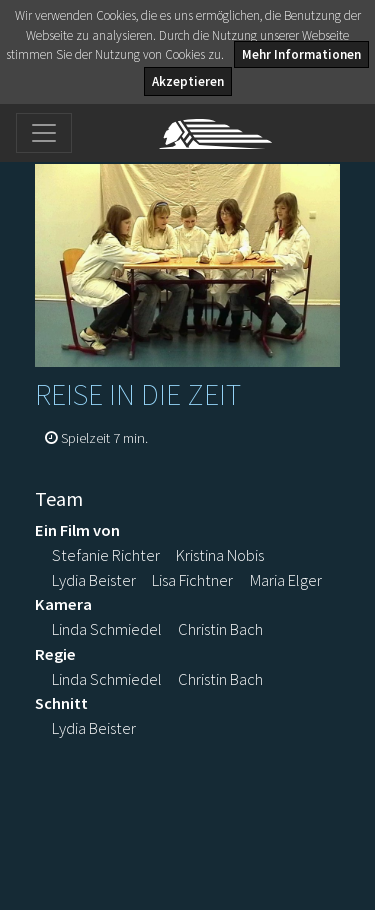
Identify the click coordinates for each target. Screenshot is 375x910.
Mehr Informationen (301, 54)
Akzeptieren (188, 81)
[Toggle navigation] (44, 133)
